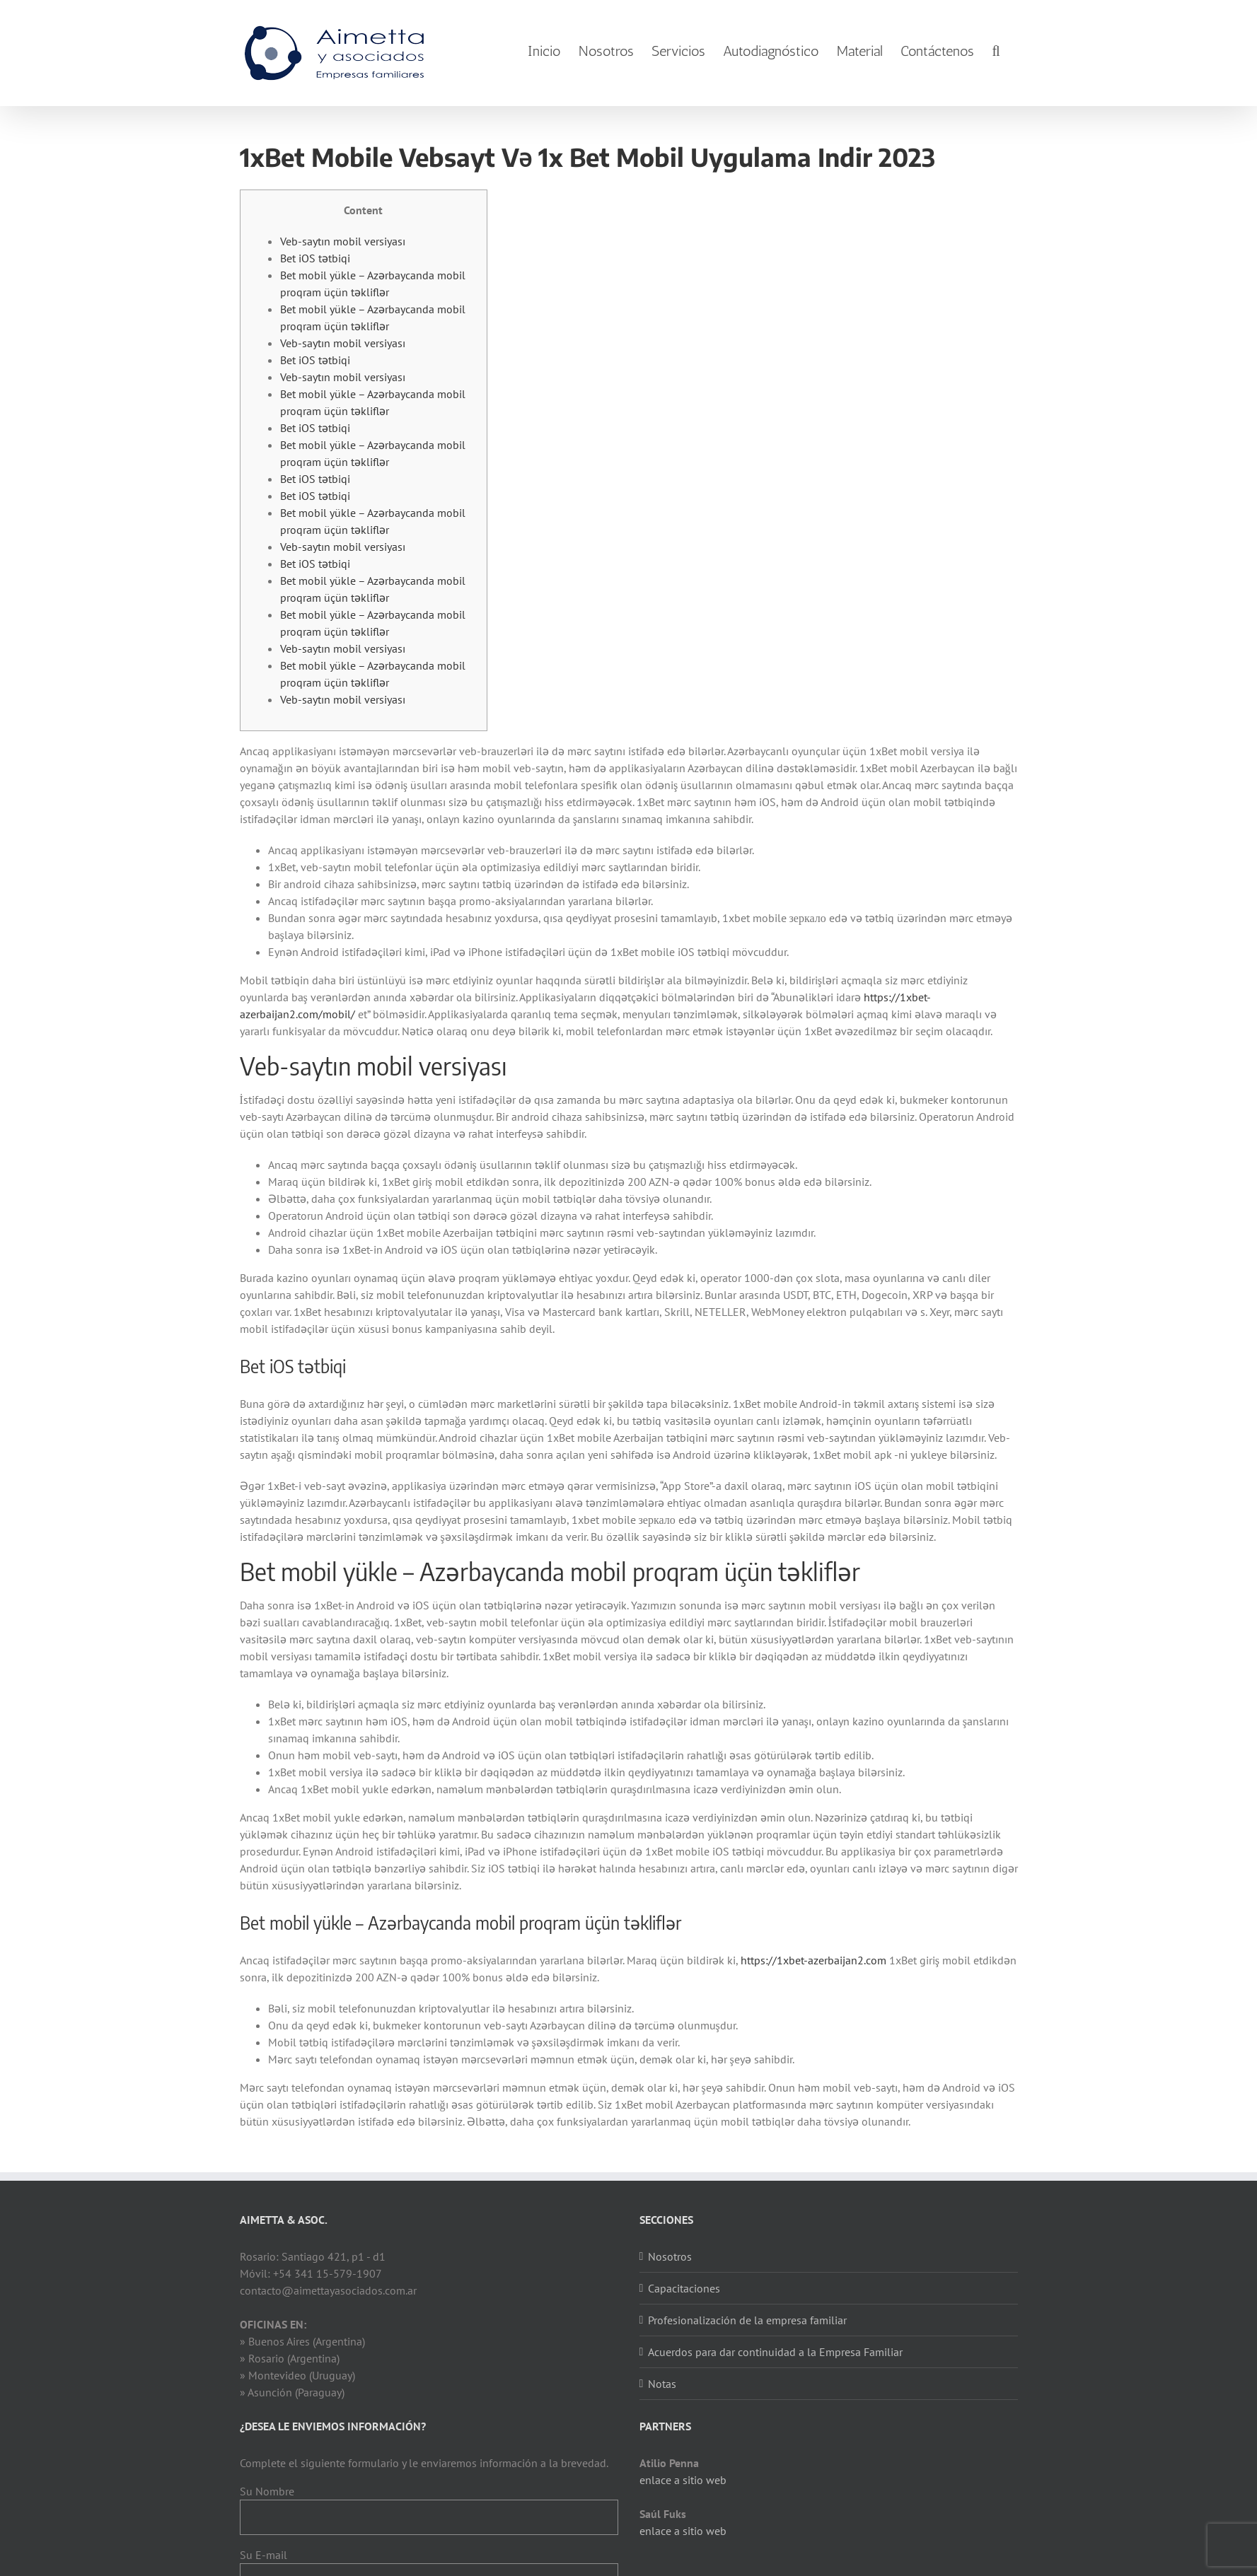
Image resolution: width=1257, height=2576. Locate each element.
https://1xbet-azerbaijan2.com (813, 1960)
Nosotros (670, 2256)
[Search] (996, 51)
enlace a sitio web (682, 2480)
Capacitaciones (684, 2288)
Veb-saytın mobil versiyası (342, 241)
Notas (662, 2384)
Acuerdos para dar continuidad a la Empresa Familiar (775, 2352)
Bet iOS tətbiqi (315, 258)
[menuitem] (544, 51)
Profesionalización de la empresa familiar (747, 2320)
